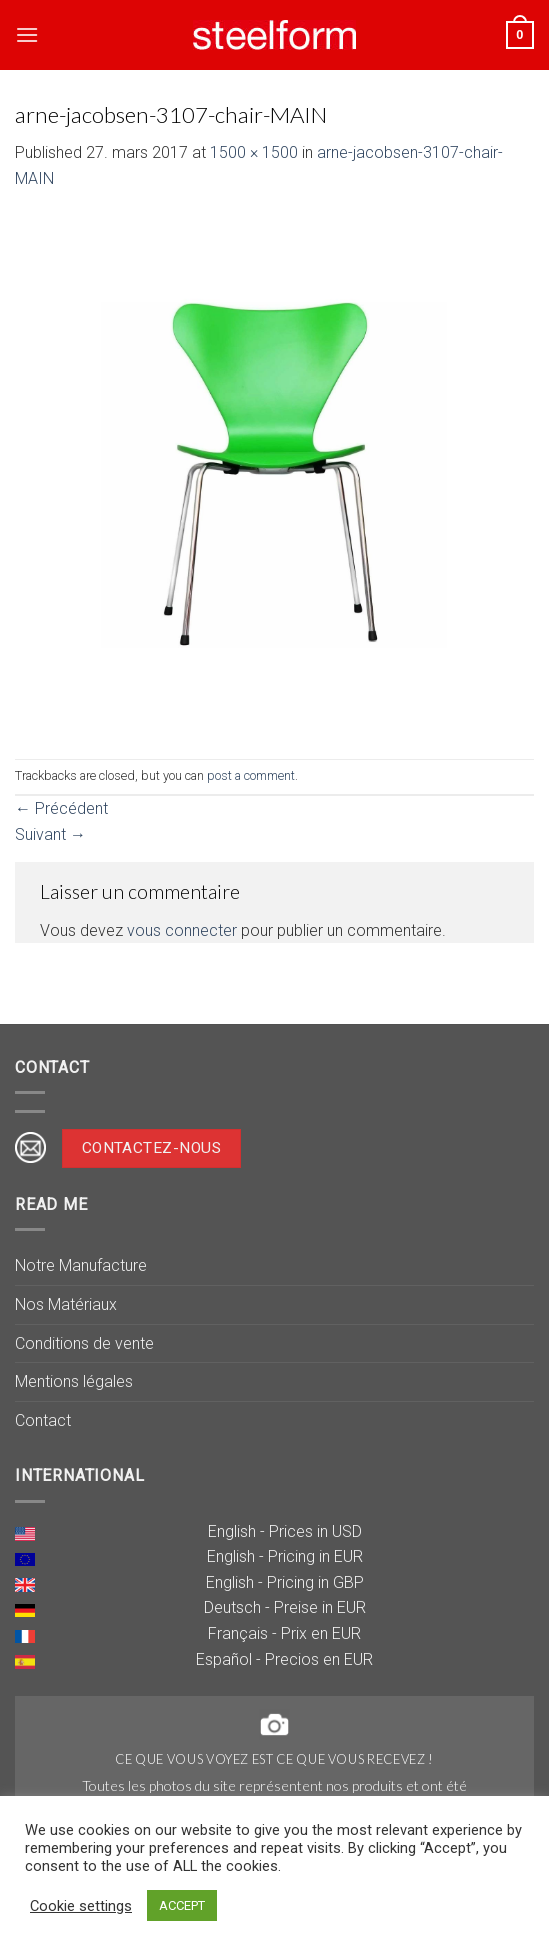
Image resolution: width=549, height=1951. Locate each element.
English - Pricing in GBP (285, 1582)
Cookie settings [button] (81, 1906)
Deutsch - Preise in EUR (285, 1607)
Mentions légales (74, 1381)
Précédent (61, 808)
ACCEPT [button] (182, 1905)
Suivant (50, 834)
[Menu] (27, 34)
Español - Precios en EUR (284, 1659)
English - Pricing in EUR (285, 1556)
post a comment (251, 775)
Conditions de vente (84, 1343)
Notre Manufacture (81, 1265)
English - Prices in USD (285, 1531)
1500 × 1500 (254, 152)
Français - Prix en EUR (284, 1633)
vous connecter (182, 930)
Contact (43, 1420)
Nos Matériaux (66, 1304)
